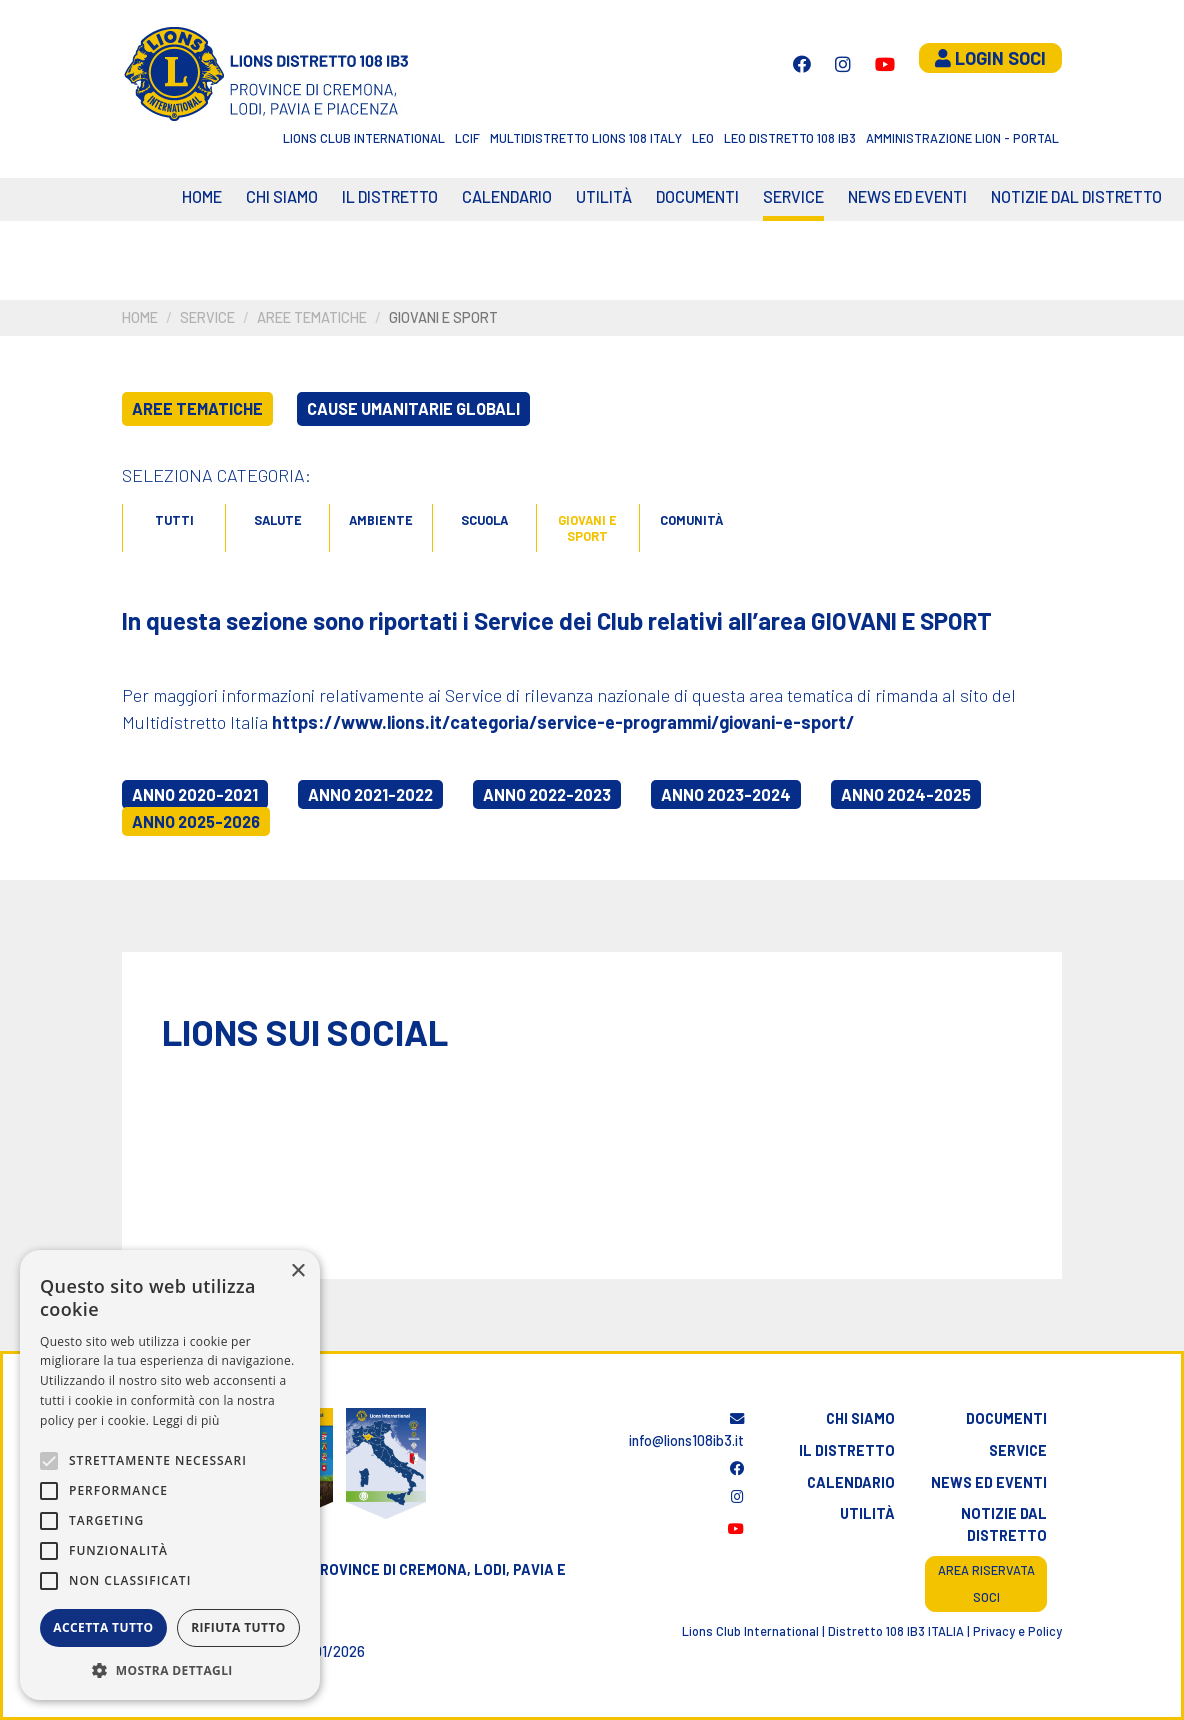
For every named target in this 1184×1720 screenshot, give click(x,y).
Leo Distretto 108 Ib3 (790, 138)
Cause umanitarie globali (413, 408)
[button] (170, 1670)
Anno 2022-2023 (547, 794)
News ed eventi (907, 196)
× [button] (297, 1271)
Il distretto (390, 196)
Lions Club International (364, 138)
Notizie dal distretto (1004, 1524)
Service (793, 196)
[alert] (170, 1475)
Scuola (484, 520)
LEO (703, 138)
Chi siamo (282, 196)
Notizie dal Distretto (1076, 196)
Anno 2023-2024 (726, 794)
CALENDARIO (507, 196)
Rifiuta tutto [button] (238, 1627)
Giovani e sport (587, 528)
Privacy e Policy (1017, 1631)
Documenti (697, 196)
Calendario (851, 1482)
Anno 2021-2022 (370, 794)
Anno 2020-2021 (195, 794)
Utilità (604, 196)
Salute (278, 520)
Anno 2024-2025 (906, 794)
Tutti (174, 520)
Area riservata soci (986, 1583)
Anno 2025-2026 (196, 821)
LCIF (467, 138)
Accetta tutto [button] (103, 1627)
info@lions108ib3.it (686, 1430)
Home (202, 196)
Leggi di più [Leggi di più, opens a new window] (186, 1420)
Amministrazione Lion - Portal (962, 138)
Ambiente (381, 520)
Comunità (691, 520)
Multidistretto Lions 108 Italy (586, 138)
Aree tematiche (312, 317)
